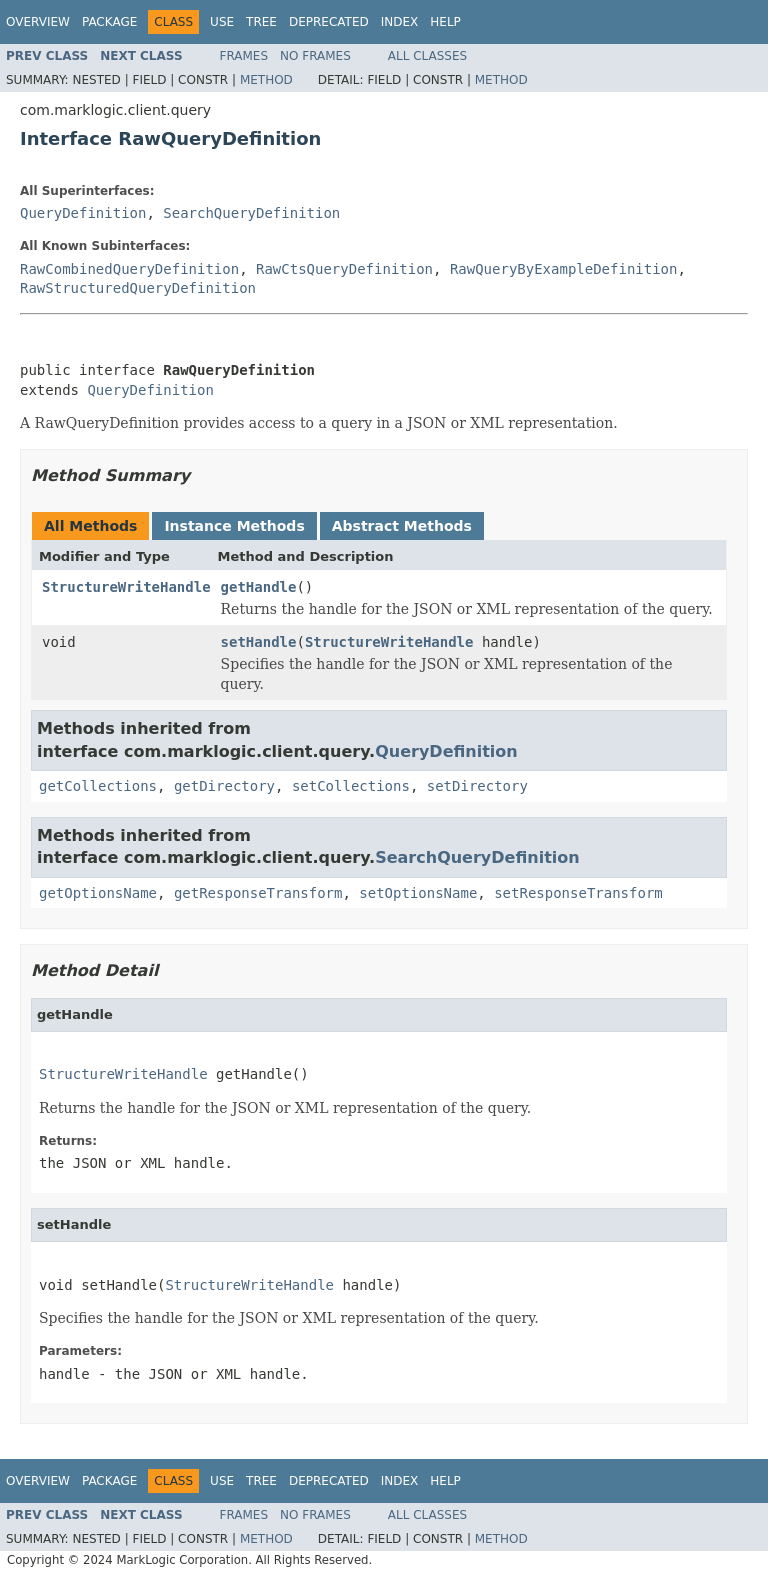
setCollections (351, 786)
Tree (261, 22)
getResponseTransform (258, 893)
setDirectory (477, 786)
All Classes (427, 56)
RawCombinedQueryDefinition (129, 269)
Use (222, 22)
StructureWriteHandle (126, 587)
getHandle (259, 587)
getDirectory (224, 786)
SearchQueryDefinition (251, 213)
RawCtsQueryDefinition (344, 269)
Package (109, 22)
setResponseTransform (578, 893)
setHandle (259, 642)
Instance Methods (234, 526)
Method (266, 80)
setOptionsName (418, 893)
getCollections (98, 786)
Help (445, 22)
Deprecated (329, 22)
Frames (244, 56)
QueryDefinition (83, 213)
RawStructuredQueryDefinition (138, 288)
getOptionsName (98, 893)
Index (400, 22)
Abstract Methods (402, 526)
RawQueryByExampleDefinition (564, 269)
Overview (38, 22)
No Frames (315, 56)
